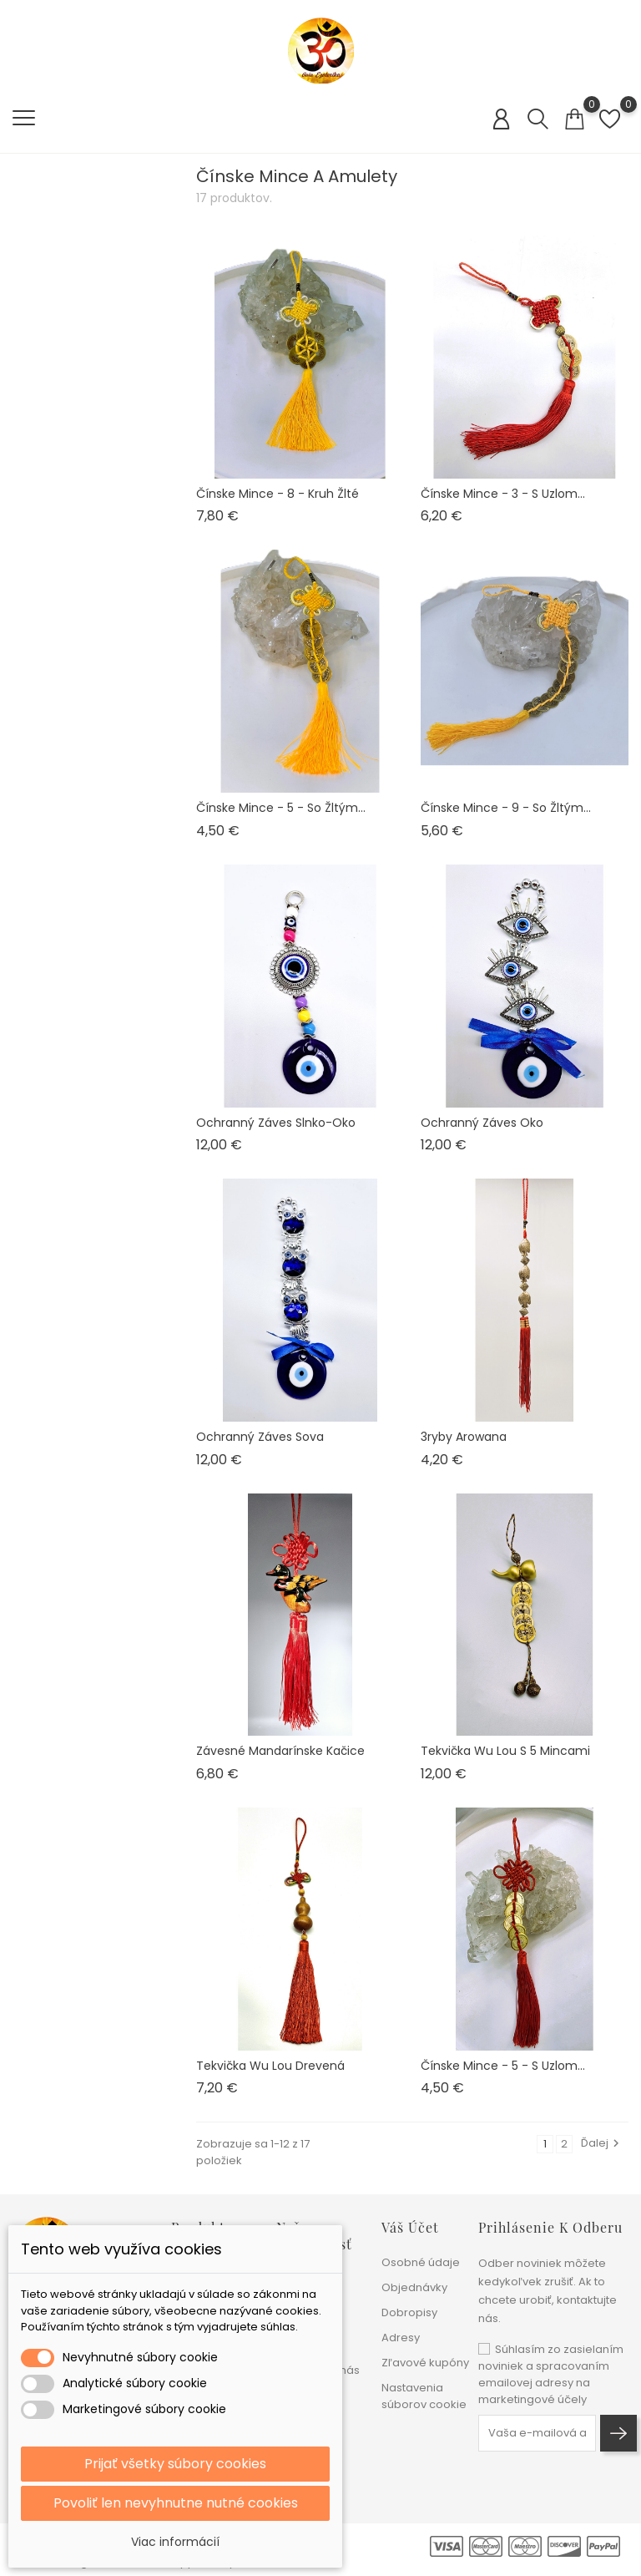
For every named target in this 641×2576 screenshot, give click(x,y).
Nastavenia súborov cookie (424, 2396)
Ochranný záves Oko (482, 1122)
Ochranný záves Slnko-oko (276, 1122)
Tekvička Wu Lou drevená (270, 2065)
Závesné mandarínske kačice (280, 1750)
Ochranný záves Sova (260, 1436)
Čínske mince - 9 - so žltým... (506, 807)
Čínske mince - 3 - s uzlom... (503, 493)
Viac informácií (175, 2541)
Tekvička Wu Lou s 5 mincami (505, 1750)
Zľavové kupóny (425, 2363)
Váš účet (410, 2227)
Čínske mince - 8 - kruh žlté (277, 493)
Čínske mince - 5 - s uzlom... (503, 2065)
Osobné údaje (420, 2262)
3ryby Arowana (464, 1436)
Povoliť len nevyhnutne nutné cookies (175, 2503)
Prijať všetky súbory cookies (175, 2463)
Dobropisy (409, 2312)
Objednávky (414, 2287)
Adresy (400, 2337)
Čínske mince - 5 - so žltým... (281, 807)
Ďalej (602, 2143)
